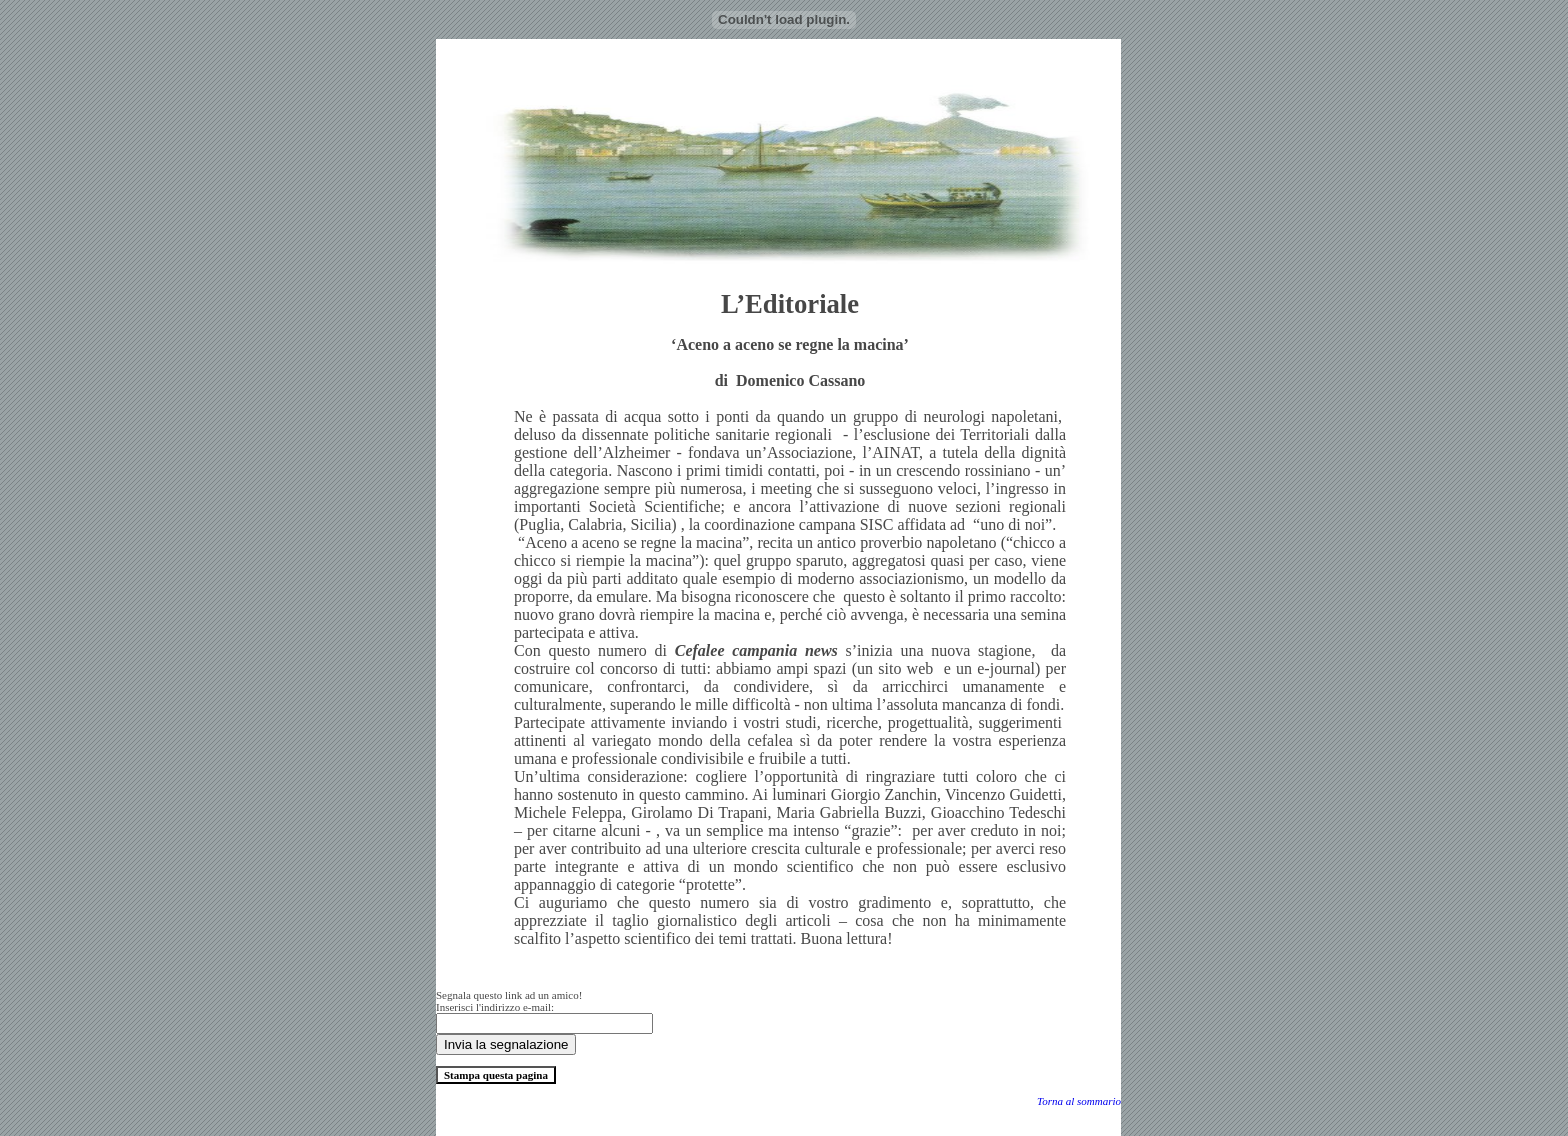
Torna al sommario (1079, 1101)
